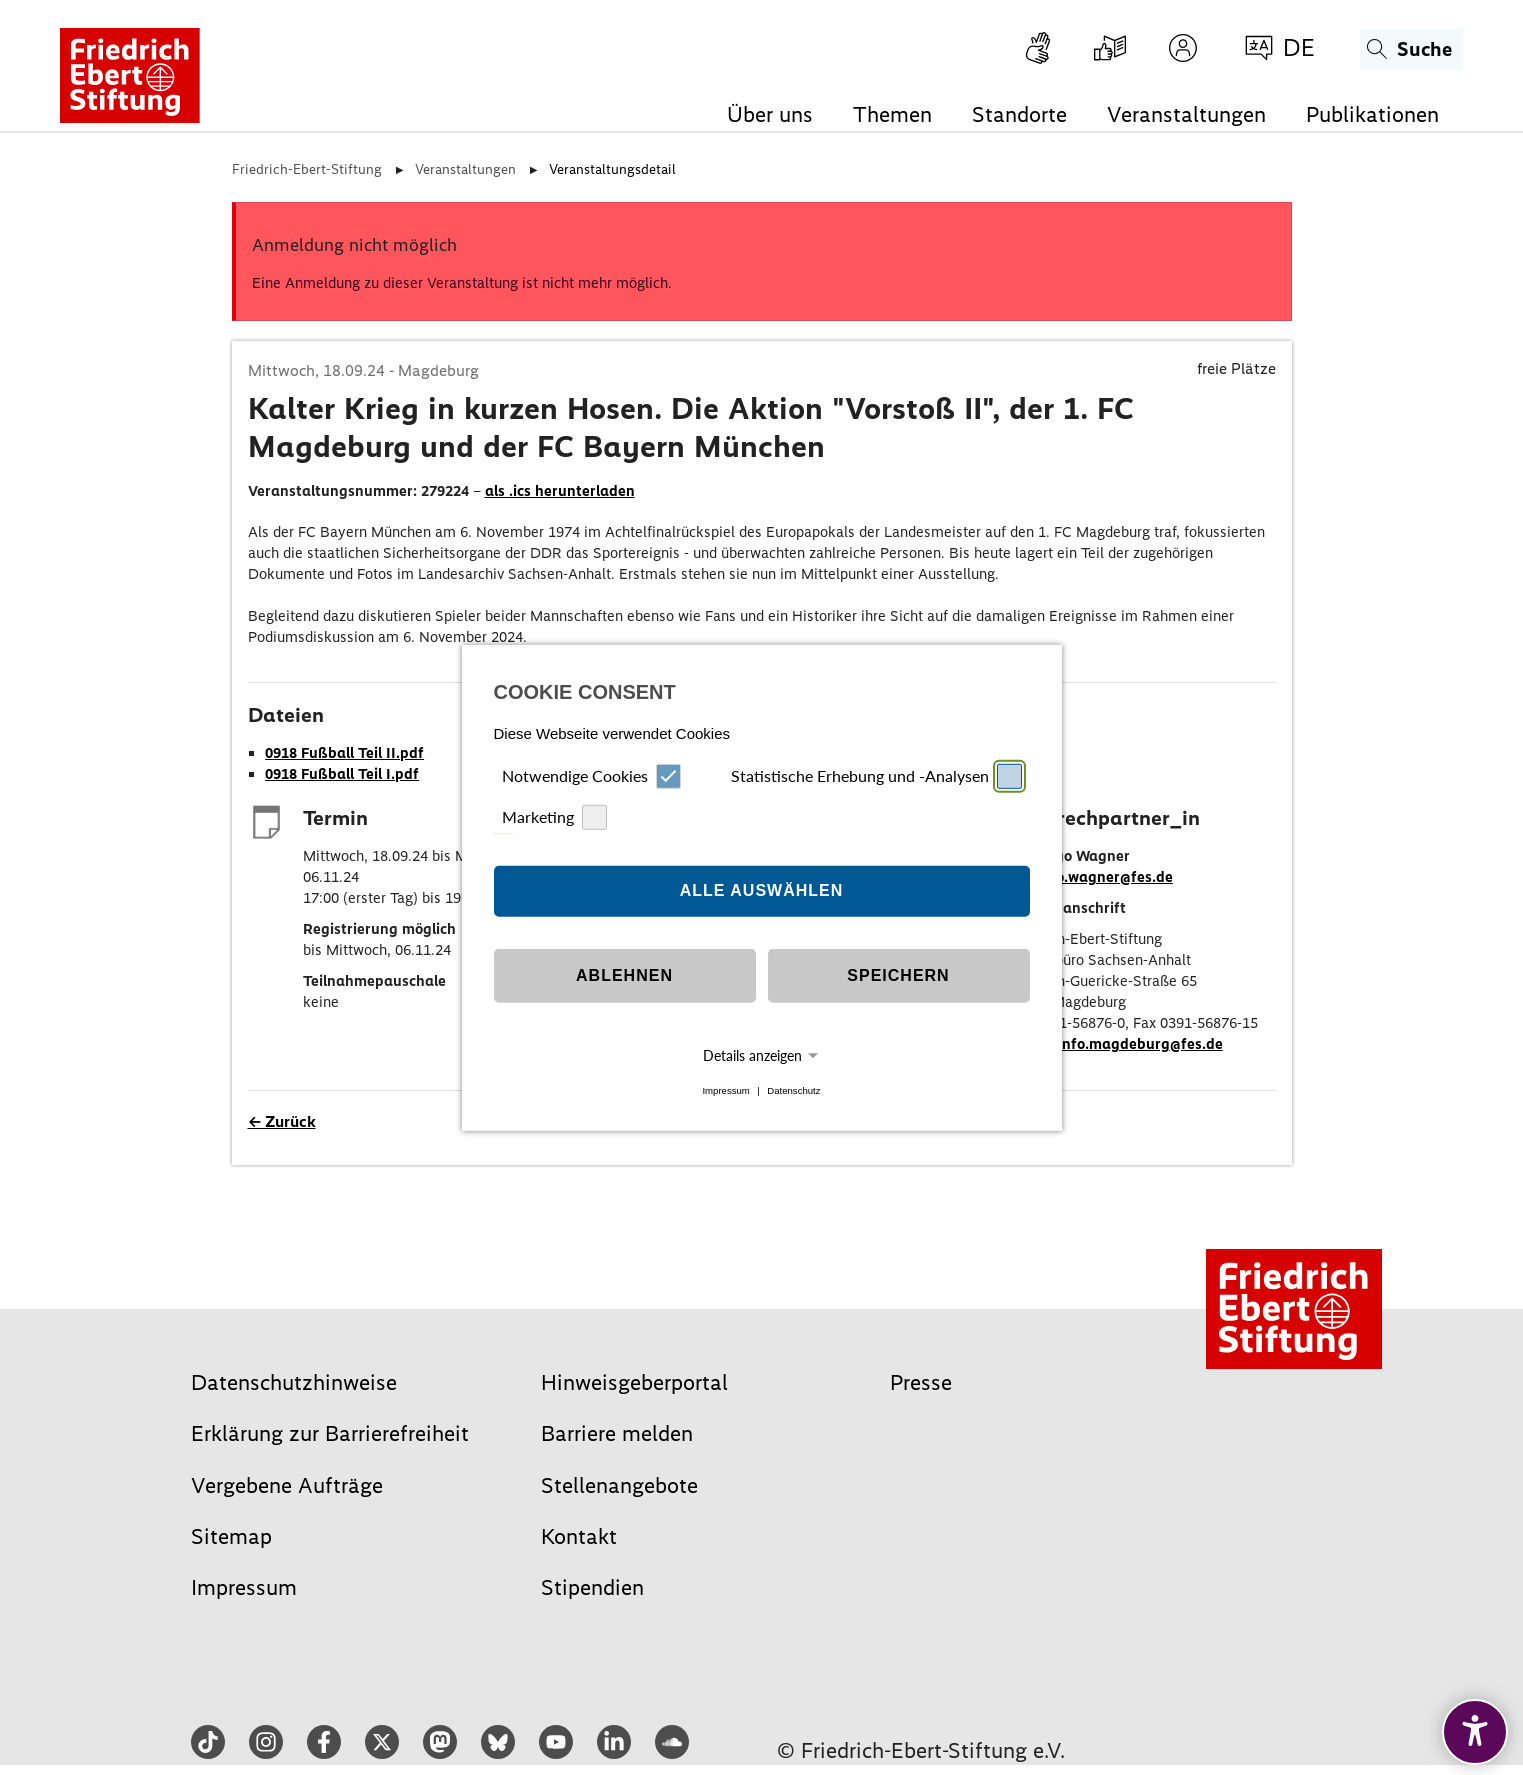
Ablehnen (624, 975)
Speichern (898, 975)
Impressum (725, 1090)
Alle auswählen (762, 890)
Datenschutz (793, 1090)
